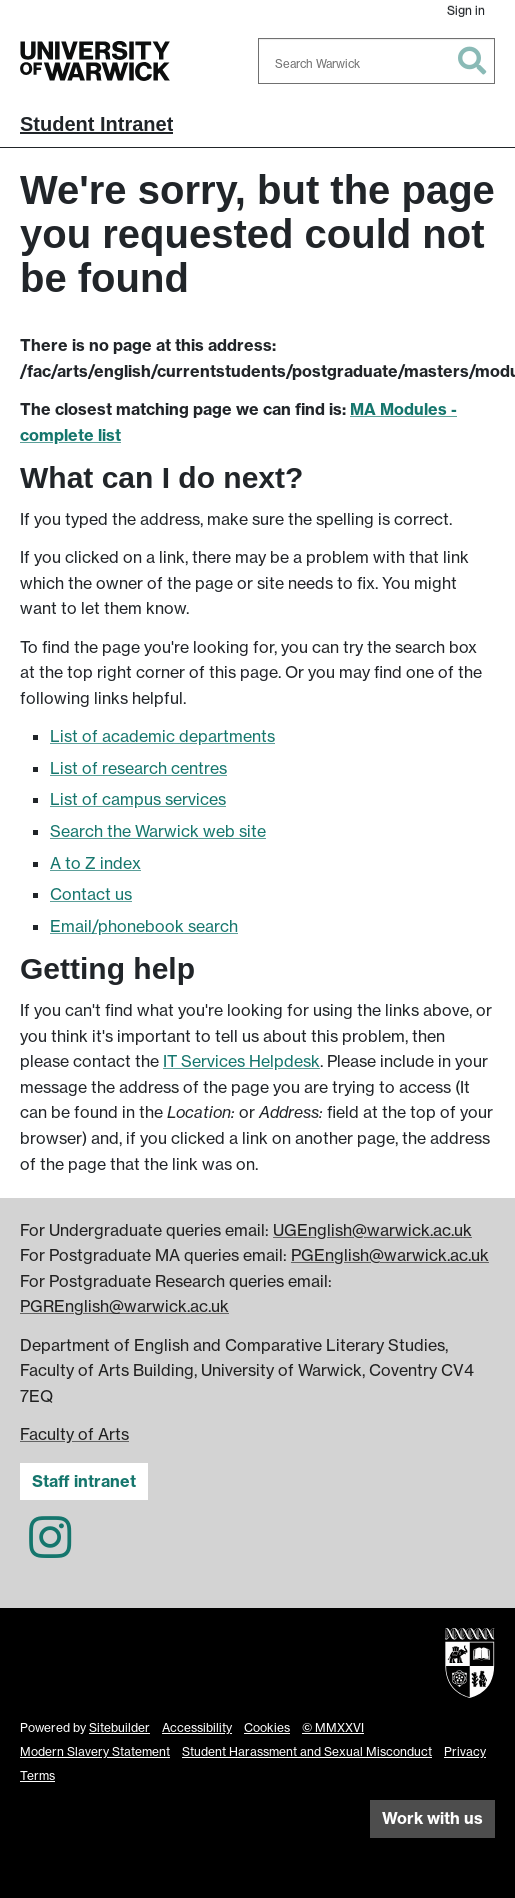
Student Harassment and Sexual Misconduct (307, 1751)
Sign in (466, 10)
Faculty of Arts (74, 1434)
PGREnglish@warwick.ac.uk (124, 1306)
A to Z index (95, 863)
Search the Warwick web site (158, 831)
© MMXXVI (333, 1727)
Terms (37, 1775)
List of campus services (138, 799)
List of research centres (138, 768)
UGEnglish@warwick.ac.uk (372, 1230)
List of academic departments (162, 736)
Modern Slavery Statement (95, 1751)
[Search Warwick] (377, 61)
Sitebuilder (119, 1727)
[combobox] (377, 61)
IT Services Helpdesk (241, 1061)
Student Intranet (96, 124)
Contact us (91, 894)
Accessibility (197, 1727)
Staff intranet (84, 1481)
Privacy (465, 1751)
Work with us (432, 1818)
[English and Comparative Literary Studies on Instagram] (50, 1549)
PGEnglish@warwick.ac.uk (390, 1255)
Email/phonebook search (144, 926)
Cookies (267, 1727)
